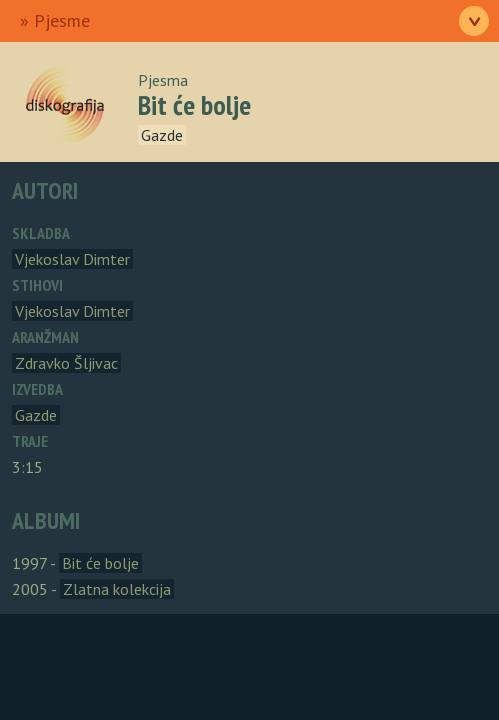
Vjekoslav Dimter (72, 259)
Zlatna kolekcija (117, 589)
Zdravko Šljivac (66, 363)
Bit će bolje (100, 563)
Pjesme (62, 20)
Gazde (162, 135)
